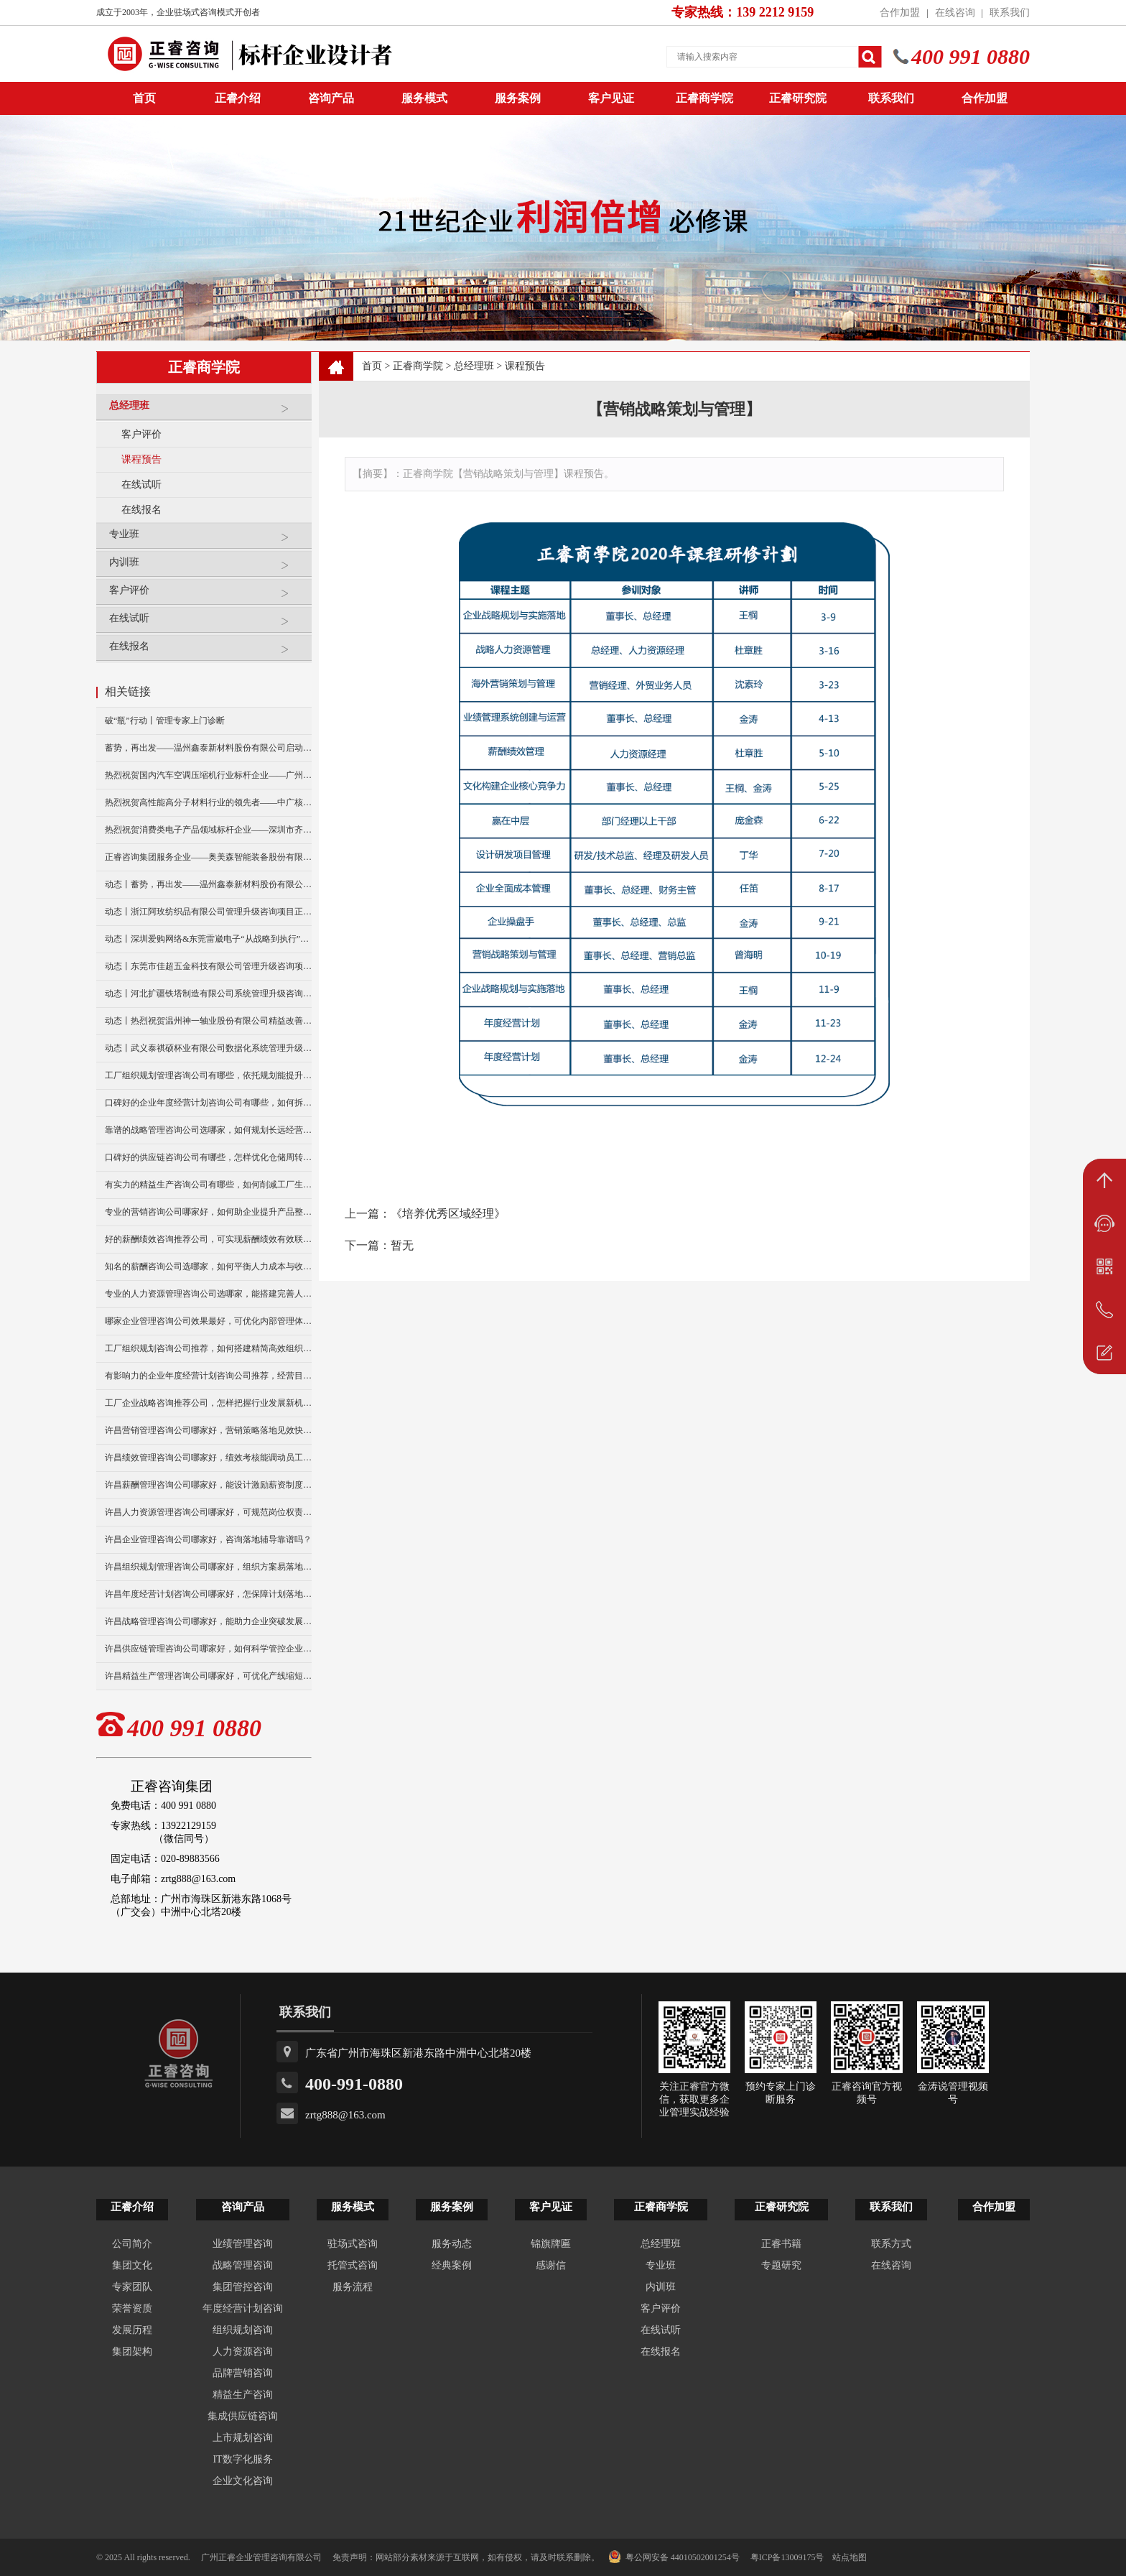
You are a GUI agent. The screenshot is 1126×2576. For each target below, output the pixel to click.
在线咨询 (955, 12)
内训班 (206, 568)
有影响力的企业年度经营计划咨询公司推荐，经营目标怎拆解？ (208, 1376)
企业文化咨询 (243, 2480)
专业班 (206, 540)
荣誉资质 (132, 2308)
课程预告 (141, 459)
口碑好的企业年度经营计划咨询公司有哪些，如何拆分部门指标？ (208, 1103)
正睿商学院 (704, 98)
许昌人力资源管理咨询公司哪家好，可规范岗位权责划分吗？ (208, 1512)
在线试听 (141, 484)
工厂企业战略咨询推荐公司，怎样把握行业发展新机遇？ (208, 1403)
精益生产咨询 (243, 2394)
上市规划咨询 (243, 2437)
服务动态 (452, 2243)
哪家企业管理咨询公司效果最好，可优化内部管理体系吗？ (208, 1321)
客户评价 (141, 434)
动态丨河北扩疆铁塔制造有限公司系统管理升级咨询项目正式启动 (208, 993)
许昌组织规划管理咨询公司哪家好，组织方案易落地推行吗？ (208, 1567)
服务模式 (424, 98)
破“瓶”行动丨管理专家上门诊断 (165, 720)
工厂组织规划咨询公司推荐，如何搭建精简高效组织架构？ (208, 1348)
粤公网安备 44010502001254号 (674, 2556)
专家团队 (132, 2286)
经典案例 (452, 2265)
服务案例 (518, 98)
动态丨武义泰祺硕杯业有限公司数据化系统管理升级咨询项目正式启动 (208, 1048)
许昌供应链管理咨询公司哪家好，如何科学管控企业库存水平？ (208, 1649)
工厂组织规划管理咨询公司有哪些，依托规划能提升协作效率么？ (208, 1075)
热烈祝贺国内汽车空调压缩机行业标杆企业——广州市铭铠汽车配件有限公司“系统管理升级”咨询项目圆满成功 (208, 775)
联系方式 (891, 2243)
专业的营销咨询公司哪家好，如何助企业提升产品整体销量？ (208, 1212)
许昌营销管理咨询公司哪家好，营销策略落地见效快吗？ (208, 1430)
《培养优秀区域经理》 (448, 1214)
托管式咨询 (352, 2265)
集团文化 (132, 2265)
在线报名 (141, 509)
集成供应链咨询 (243, 2416)
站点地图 (849, 2557)
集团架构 (132, 2351)
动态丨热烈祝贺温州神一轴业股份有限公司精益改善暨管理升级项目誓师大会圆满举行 (208, 1021)
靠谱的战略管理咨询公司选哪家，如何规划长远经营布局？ (208, 1130)
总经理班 (206, 411)
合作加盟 (900, 12)
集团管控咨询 (243, 2286)
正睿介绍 (132, 2207)
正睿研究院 (798, 98)
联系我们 (1010, 12)
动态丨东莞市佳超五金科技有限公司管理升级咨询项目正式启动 (208, 966)
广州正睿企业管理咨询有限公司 (261, 2557)
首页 (372, 366)
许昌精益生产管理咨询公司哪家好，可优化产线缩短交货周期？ (208, 1676)
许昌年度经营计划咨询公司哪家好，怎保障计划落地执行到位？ (208, 1594)
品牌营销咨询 (243, 2373)
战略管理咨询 (243, 2265)
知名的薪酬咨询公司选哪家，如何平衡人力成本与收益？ (208, 1266)
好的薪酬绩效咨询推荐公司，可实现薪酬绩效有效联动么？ (208, 1239)
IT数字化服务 (242, 2459)
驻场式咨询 (352, 2243)
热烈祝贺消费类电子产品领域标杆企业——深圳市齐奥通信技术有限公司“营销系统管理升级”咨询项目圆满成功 (208, 830)
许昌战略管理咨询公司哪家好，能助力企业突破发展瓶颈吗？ (208, 1621)
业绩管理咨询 (243, 2243)
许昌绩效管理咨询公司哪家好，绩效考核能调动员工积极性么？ (208, 1458)
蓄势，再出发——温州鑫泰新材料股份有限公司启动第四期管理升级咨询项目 (208, 748)
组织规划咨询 (243, 2330)
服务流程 (352, 2286)
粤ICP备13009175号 (787, 2557)
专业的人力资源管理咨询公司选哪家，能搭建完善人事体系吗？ (208, 1294)
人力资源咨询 (243, 2351)
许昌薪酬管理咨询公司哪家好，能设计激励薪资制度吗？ (208, 1485)
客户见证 (611, 98)
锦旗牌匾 (551, 2243)
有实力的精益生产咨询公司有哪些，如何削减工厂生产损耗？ (208, 1185)
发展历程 (132, 2330)
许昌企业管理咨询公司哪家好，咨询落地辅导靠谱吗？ (208, 1539)
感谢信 (551, 2265)
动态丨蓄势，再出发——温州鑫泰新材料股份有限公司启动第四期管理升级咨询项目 (208, 884)
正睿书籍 (781, 2243)
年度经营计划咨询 (243, 2308)
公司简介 (132, 2243)
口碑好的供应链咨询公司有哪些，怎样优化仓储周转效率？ (208, 1157)
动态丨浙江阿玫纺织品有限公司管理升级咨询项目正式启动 (208, 912)
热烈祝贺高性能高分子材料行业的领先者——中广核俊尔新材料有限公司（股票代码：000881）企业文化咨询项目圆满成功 (208, 802)
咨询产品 (331, 98)
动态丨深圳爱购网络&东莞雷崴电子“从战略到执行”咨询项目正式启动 (208, 939)
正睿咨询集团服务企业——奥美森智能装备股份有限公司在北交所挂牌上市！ (208, 857)
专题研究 (781, 2265)
